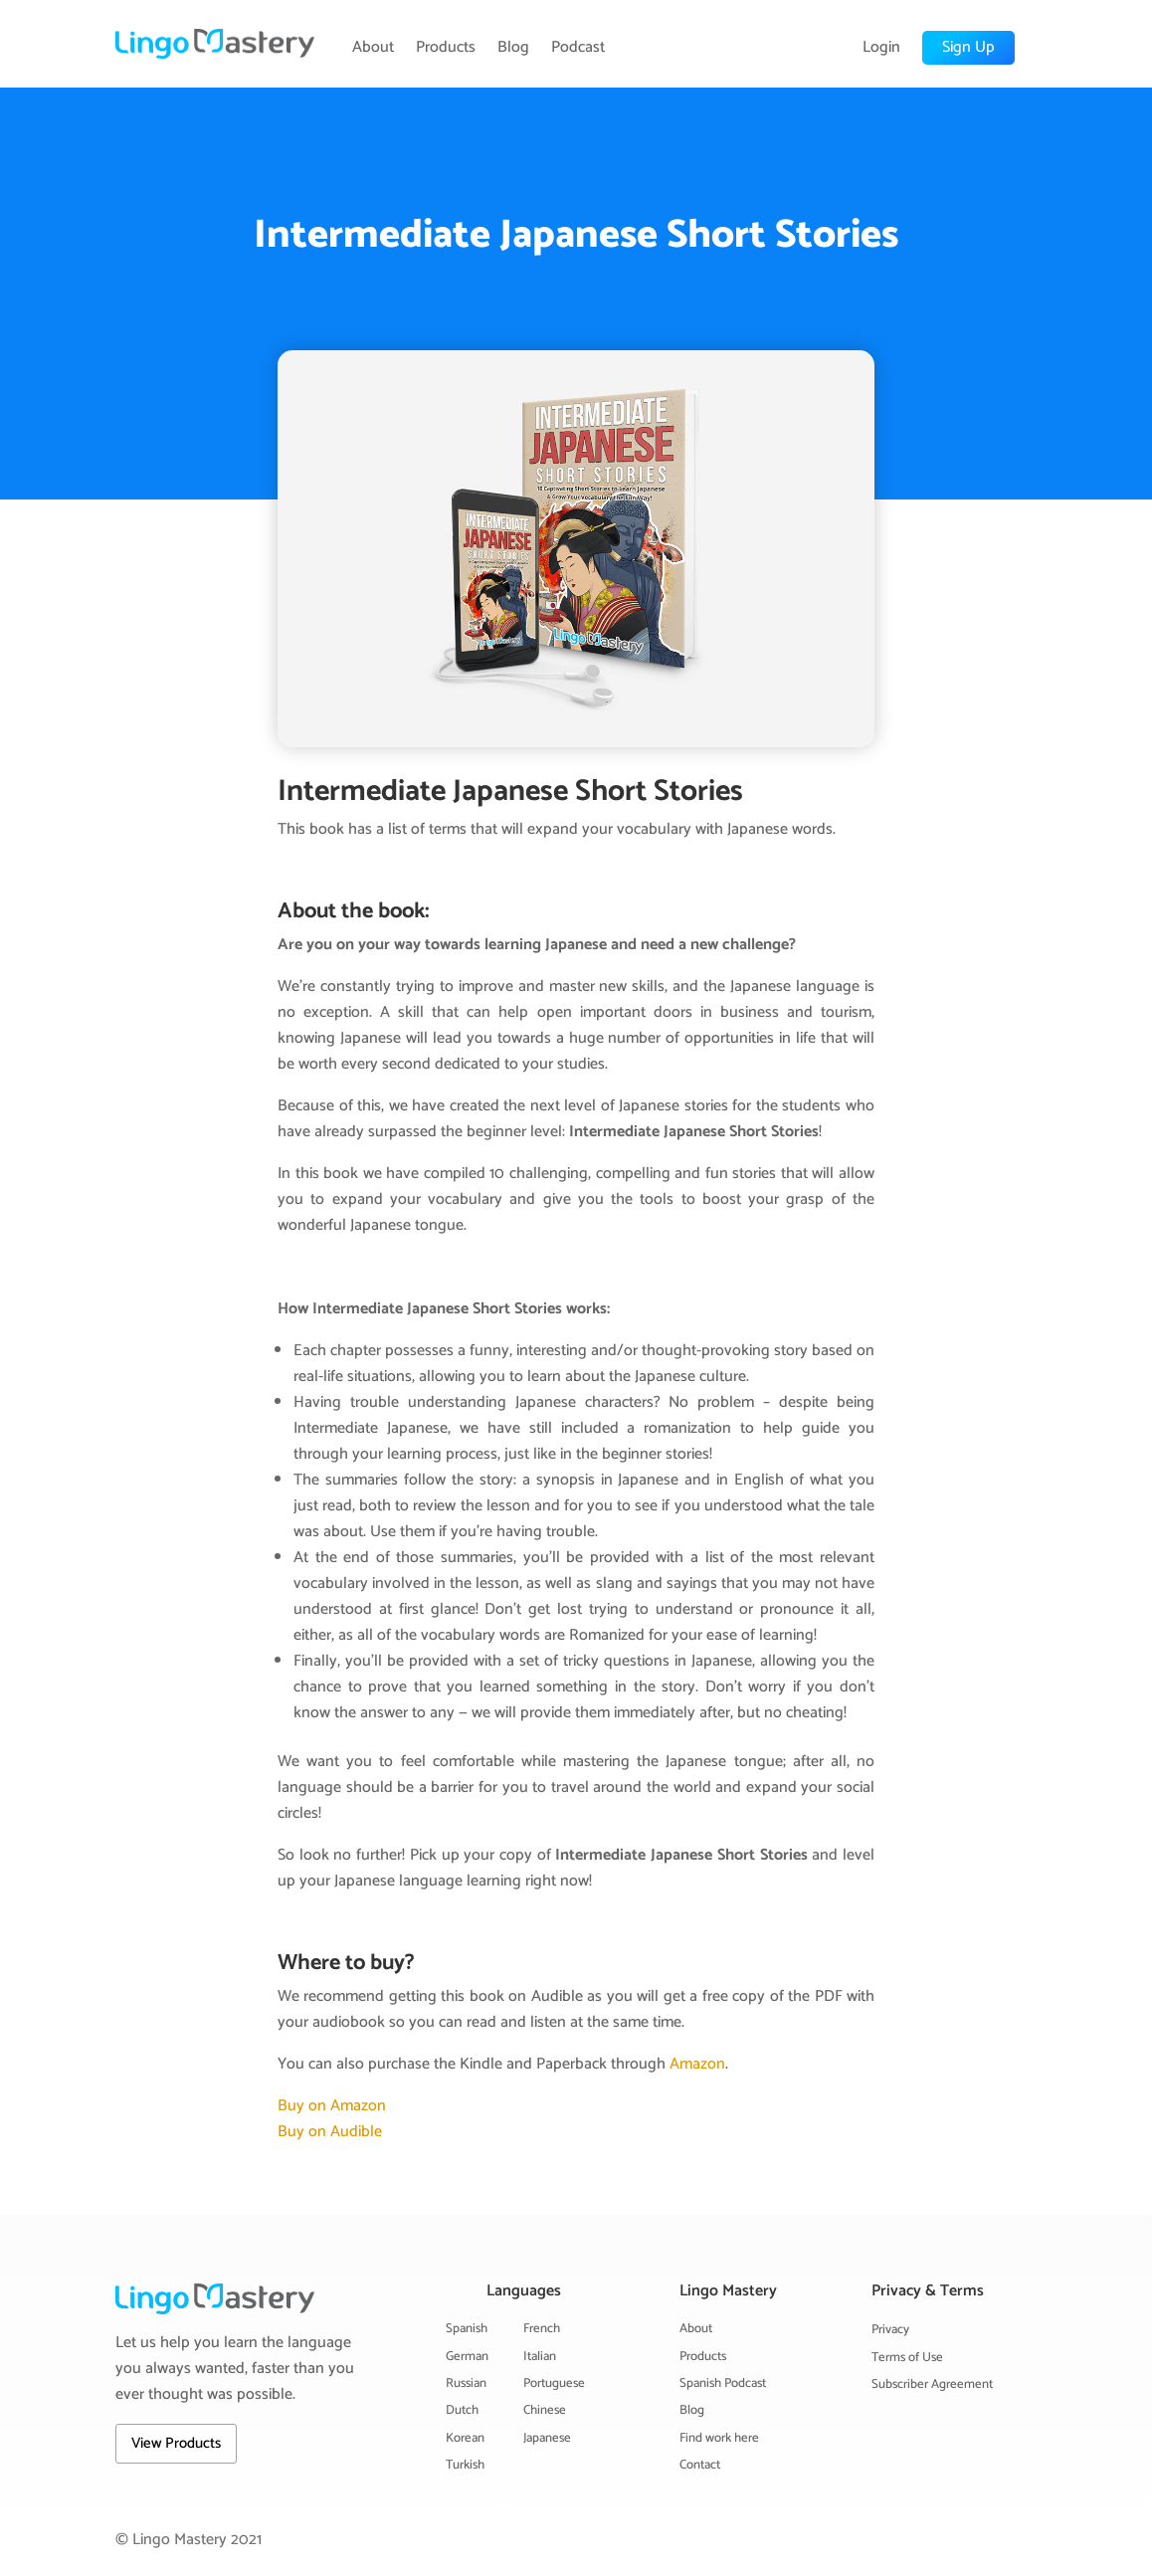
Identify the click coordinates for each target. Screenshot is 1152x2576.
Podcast (578, 48)
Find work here (719, 2438)
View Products (176, 2443)
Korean (465, 2438)
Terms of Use (907, 2357)
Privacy (890, 2329)
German (467, 2356)
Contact (699, 2465)
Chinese (544, 2410)
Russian (466, 2383)
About (373, 48)
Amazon (697, 2064)
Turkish (465, 2465)
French (541, 2328)
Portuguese (554, 2383)
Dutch (462, 2410)
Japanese (547, 2438)
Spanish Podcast (722, 2383)
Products (446, 48)
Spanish (466, 2328)
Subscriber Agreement (932, 2384)
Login (881, 48)
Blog (513, 48)
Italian (539, 2356)
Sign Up (968, 47)
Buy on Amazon (332, 2105)
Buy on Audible (330, 2131)
